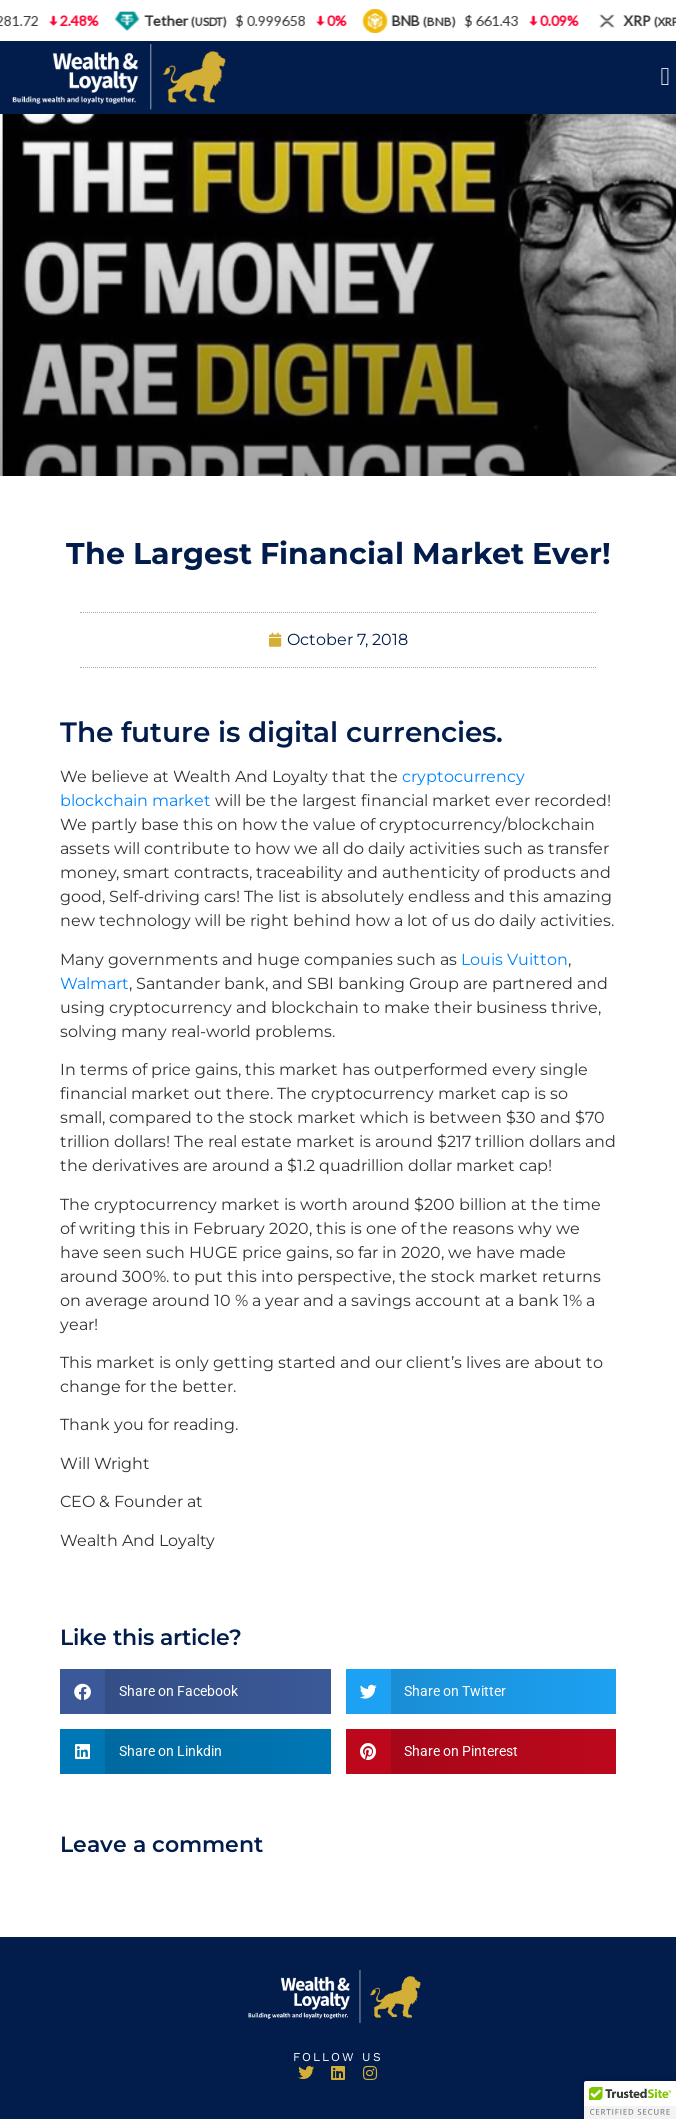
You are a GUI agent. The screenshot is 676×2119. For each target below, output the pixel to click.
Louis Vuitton (514, 959)
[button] (665, 77)
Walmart (94, 983)
